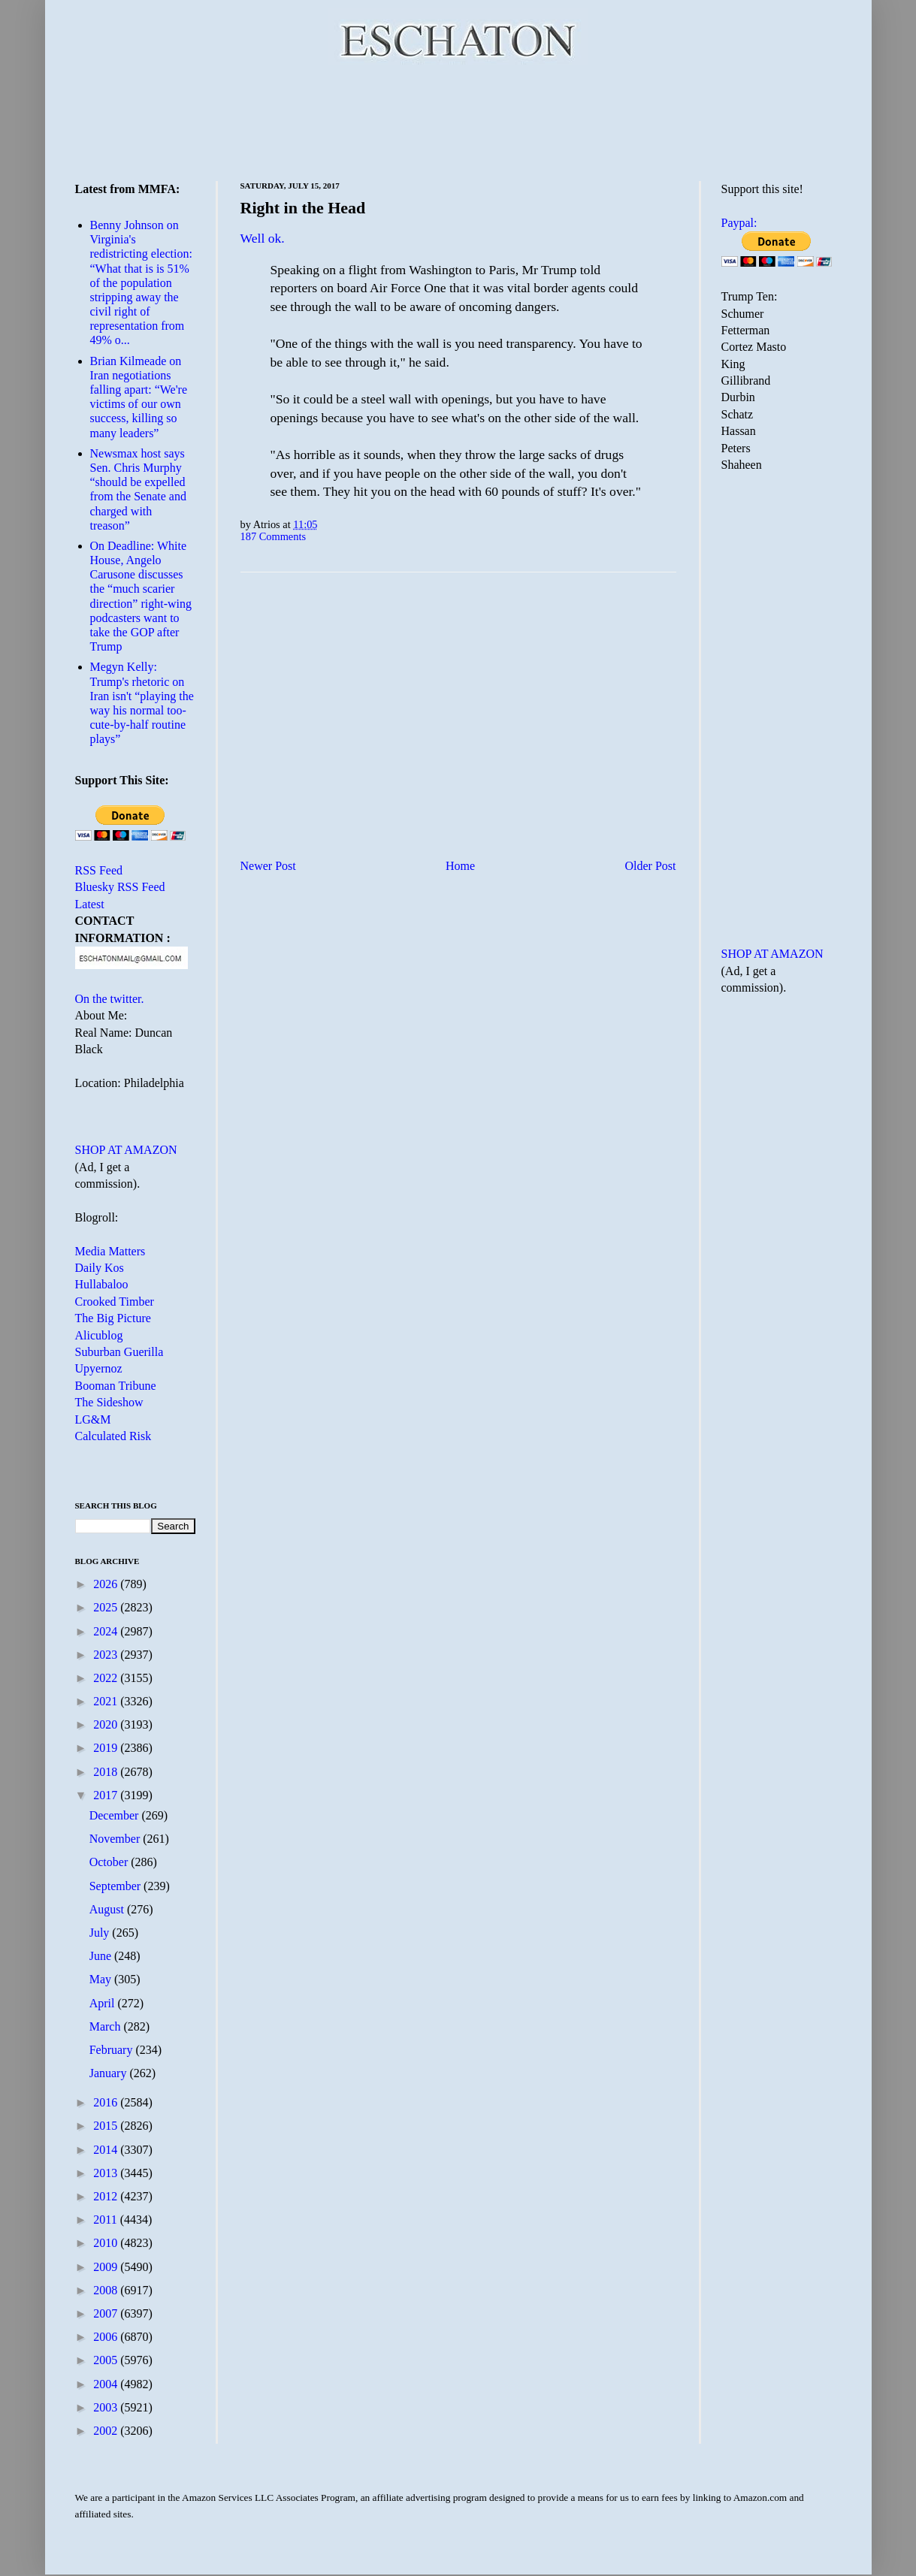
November (116, 1838)
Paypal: (739, 222)
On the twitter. (109, 998)
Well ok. (262, 238)
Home (460, 865)
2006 (106, 2336)
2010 (106, 2242)
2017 (106, 1795)
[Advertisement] (458, 120)
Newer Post (268, 865)
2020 (106, 1724)
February (112, 2049)
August (108, 1909)
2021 (106, 1701)
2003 (106, 2407)
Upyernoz (98, 1368)
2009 (106, 2266)
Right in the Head (303, 207)
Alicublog (99, 1335)
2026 (106, 1584)
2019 (106, 1747)
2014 (106, 2149)
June (101, 1955)
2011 (106, 2219)
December (115, 1815)
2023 (106, 1654)
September (116, 1886)
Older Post (650, 865)
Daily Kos (99, 1267)
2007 (106, 2313)
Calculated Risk (113, 1436)
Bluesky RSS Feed (120, 886)
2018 (106, 1771)
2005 (106, 2360)
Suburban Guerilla (119, 1351)
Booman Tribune (115, 1385)
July (101, 1932)
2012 (106, 2196)
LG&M (93, 1419)
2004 (106, 2384)
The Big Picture (113, 1318)
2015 (106, 2125)
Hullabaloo (101, 1284)
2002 (106, 2430)
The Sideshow (109, 1402)
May (101, 1979)
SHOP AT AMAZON (126, 1149)
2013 (106, 2173)
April (103, 2003)
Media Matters (110, 1251)
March (106, 2026)
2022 (106, 1678)
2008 (106, 2290)
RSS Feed (99, 870)
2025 (106, 1607)
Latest (89, 904)
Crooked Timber (114, 1301)
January (109, 2073)
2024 (106, 1631)
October (110, 1862)
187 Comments (273, 536)
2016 (106, 2102)
